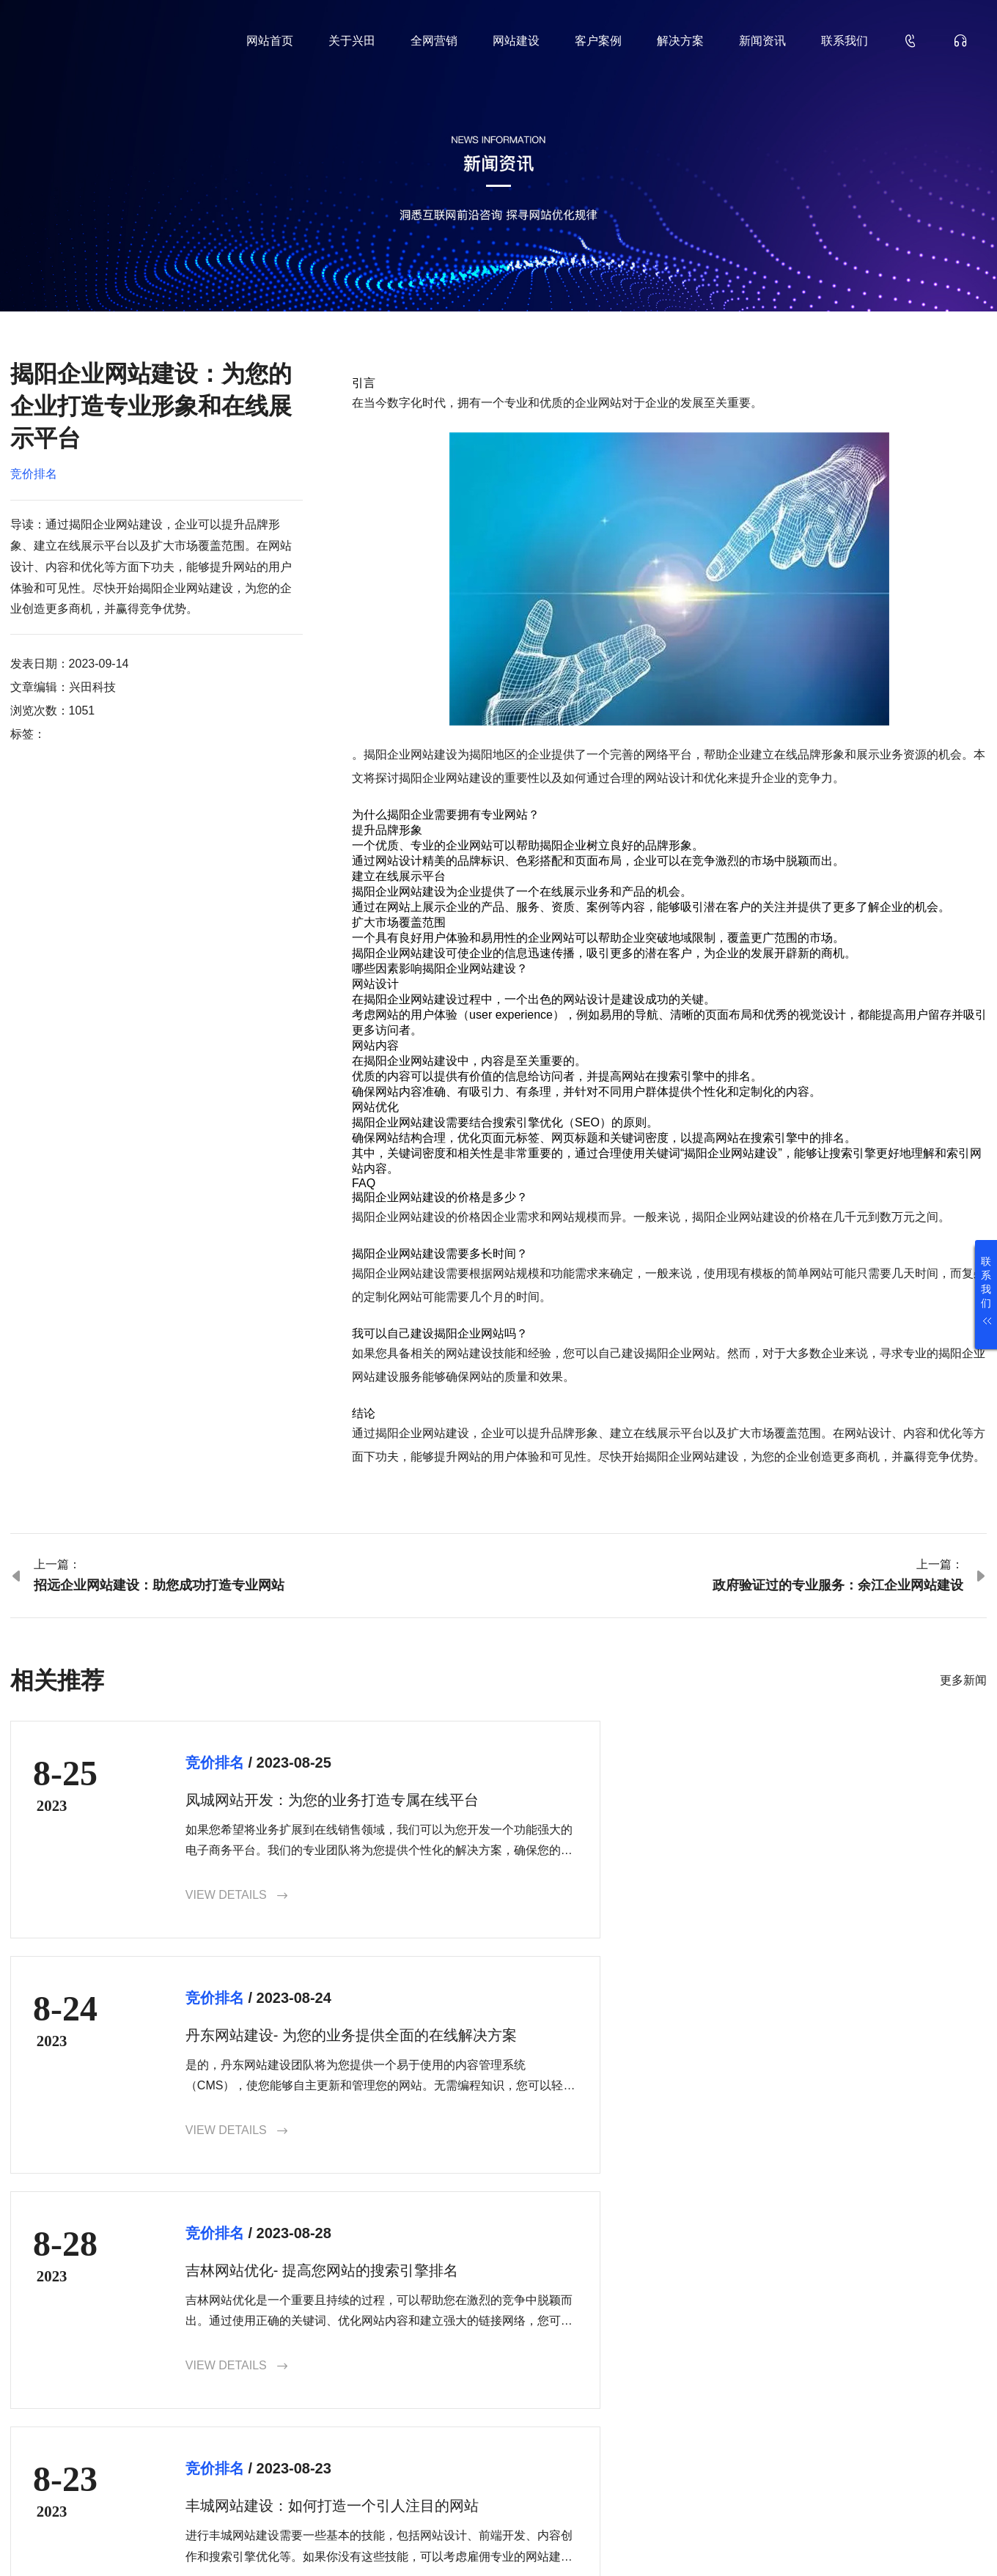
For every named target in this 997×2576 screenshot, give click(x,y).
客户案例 (598, 40)
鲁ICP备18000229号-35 (263, 2541)
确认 (947, 2430)
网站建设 (516, 40)
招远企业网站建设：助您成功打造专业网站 (159, 1585)
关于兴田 (351, 40)
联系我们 (844, 40)
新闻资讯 (762, 40)
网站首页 (269, 40)
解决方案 (680, 40)
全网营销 (434, 40)
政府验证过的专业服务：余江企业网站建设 (838, 1585)
